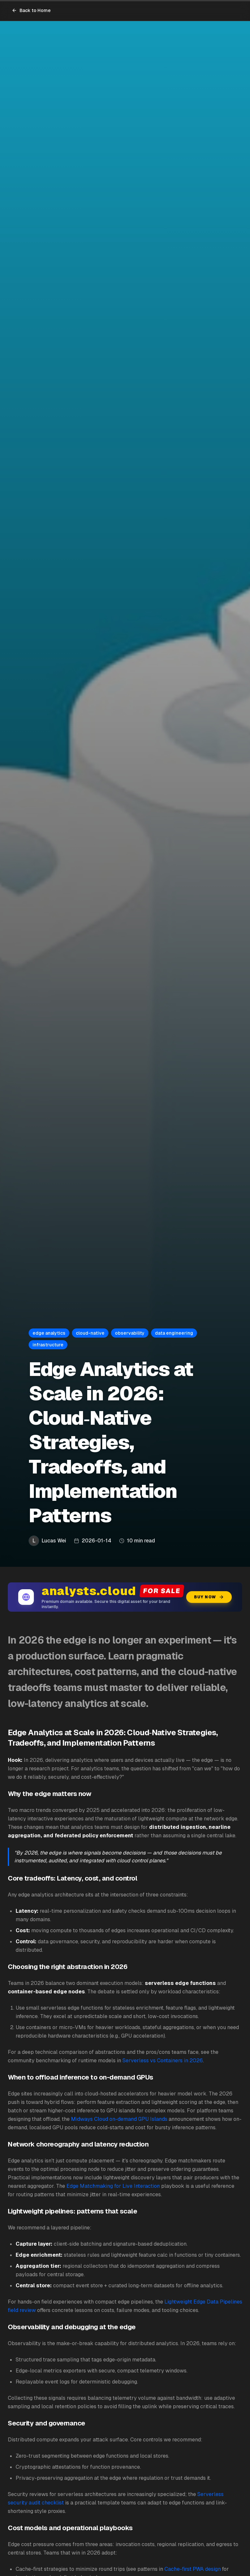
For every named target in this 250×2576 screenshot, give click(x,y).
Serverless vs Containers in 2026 (162, 2060)
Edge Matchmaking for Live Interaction (113, 2186)
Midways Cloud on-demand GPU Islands (119, 2119)
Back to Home (31, 10)
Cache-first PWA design (192, 2569)
